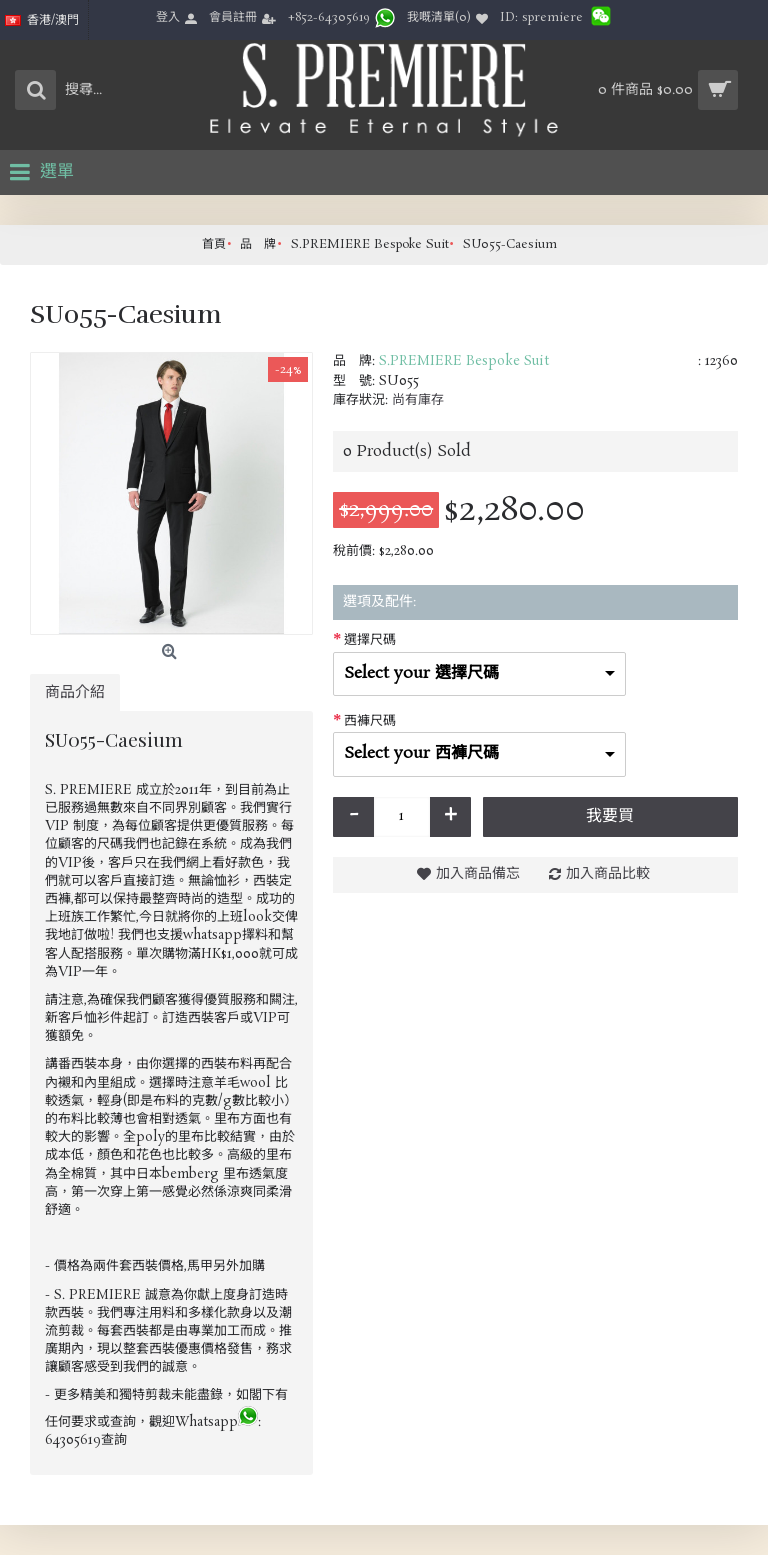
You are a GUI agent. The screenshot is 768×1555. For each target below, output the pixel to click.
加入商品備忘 (478, 874)
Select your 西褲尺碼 (421, 753)
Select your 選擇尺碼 (421, 673)
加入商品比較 (608, 874)
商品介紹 (75, 692)
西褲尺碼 (370, 721)
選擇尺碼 (370, 640)
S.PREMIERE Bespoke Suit (464, 361)
